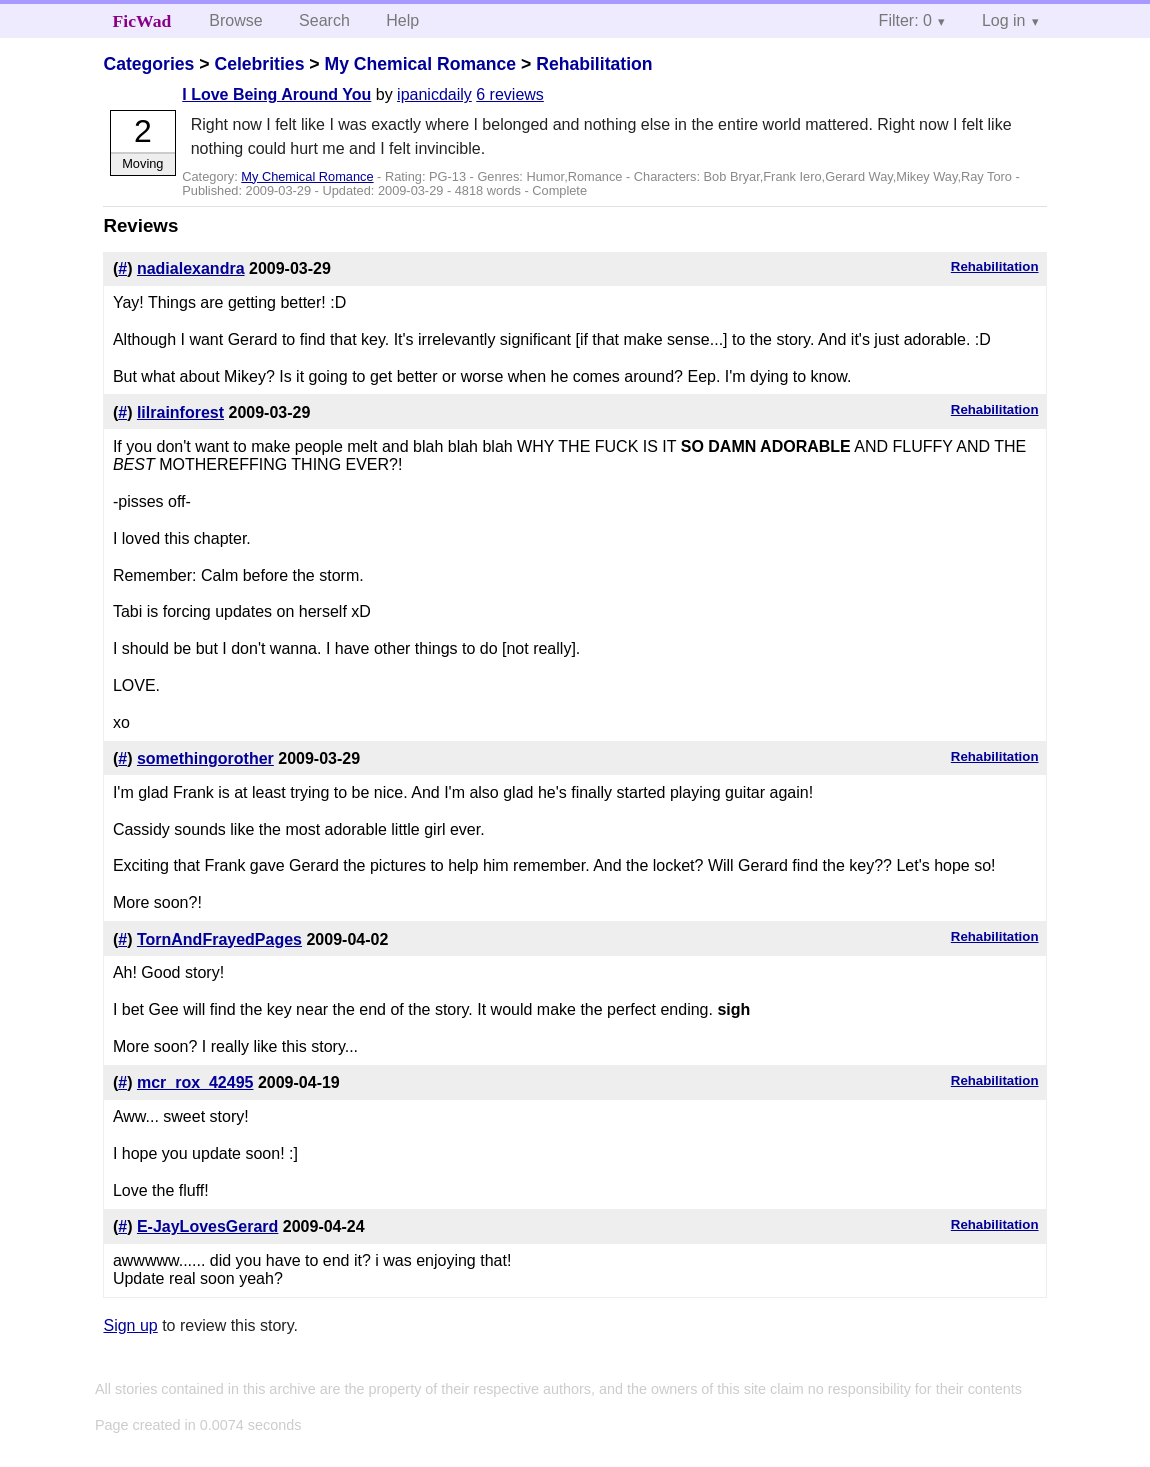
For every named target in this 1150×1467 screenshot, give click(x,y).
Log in (1004, 20)
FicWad (142, 21)
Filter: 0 (905, 20)
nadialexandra (191, 268)
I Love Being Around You (276, 94)
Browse (235, 20)
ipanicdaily (434, 94)
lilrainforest (180, 412)
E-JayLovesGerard (207, 1226)
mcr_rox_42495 (195, 1082)
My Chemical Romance (420, 64)
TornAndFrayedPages (219, 939)
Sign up (130, 1325)
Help (402, 20)
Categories (148, 64)
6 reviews (510, 94)
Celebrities (259, 64)
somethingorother (205, 758)
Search (324, 20)
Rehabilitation (594, 64)
